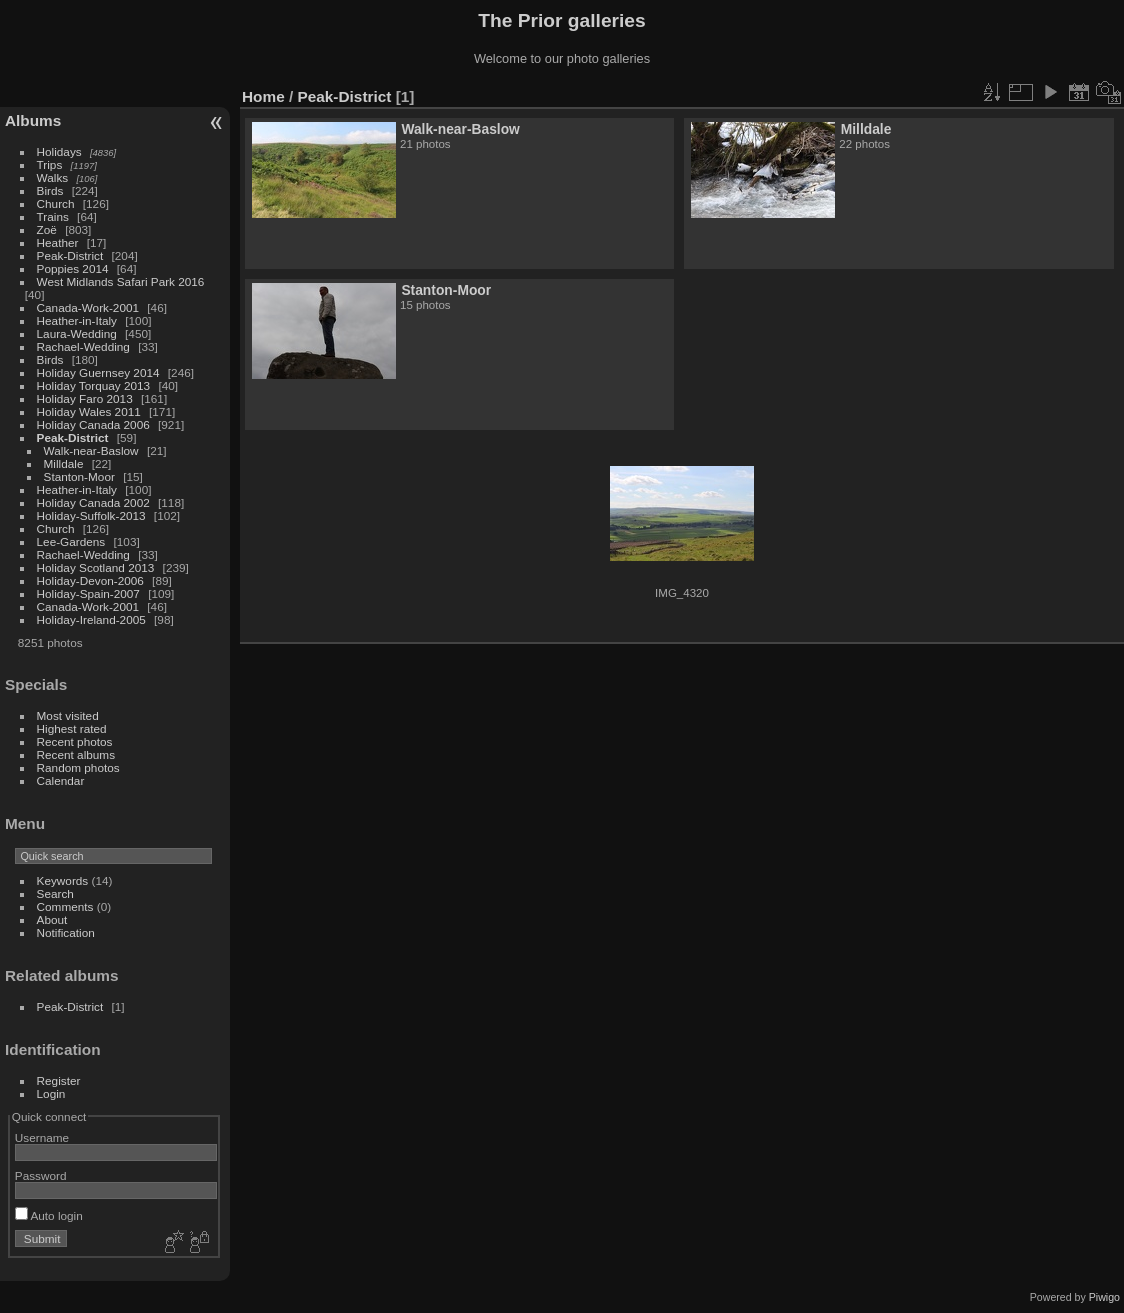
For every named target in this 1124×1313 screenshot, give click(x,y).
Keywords (63, 880)
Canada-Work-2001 (88, 307)
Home (263, 96)
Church (56, 203)
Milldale (64, 463)
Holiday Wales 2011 (89, 411)
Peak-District (70, 255)
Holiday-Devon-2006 (90, 580)
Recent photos (75, 741)
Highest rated (72, 728)
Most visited (68, 715)
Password (41, 1175)
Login (51, 1093)
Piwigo (1104, 1297)
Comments (65, 906)
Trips (50, 164)
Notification (66, 932)
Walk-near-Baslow (91, 450)
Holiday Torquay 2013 (94, 385)
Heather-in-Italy (77, 320)
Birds (50, 190)
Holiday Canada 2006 (93, 424)
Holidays (59, 151)
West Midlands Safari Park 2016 (121, 281)
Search (55, 893)
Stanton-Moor (79, 476)
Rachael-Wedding (83, 346)
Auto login (49, 1215)
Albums (33, 120)
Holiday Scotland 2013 (96, 567)
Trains (53, 216)
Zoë (47, 229)
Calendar (61, 780)
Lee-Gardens (71, 541)
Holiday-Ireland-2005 (91, 619)
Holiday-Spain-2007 (88, 593)
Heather (58, 242)
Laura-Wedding (77, 333)
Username (42, 1137)
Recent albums (76, 754)
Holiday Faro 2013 (85, 398)
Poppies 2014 (73, 268)
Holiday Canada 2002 (93, 502)
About (52, 919)
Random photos (78, 767)
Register (59, 1080)
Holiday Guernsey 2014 (98, 372)
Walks (53, 177)
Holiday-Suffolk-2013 (91, 515)
